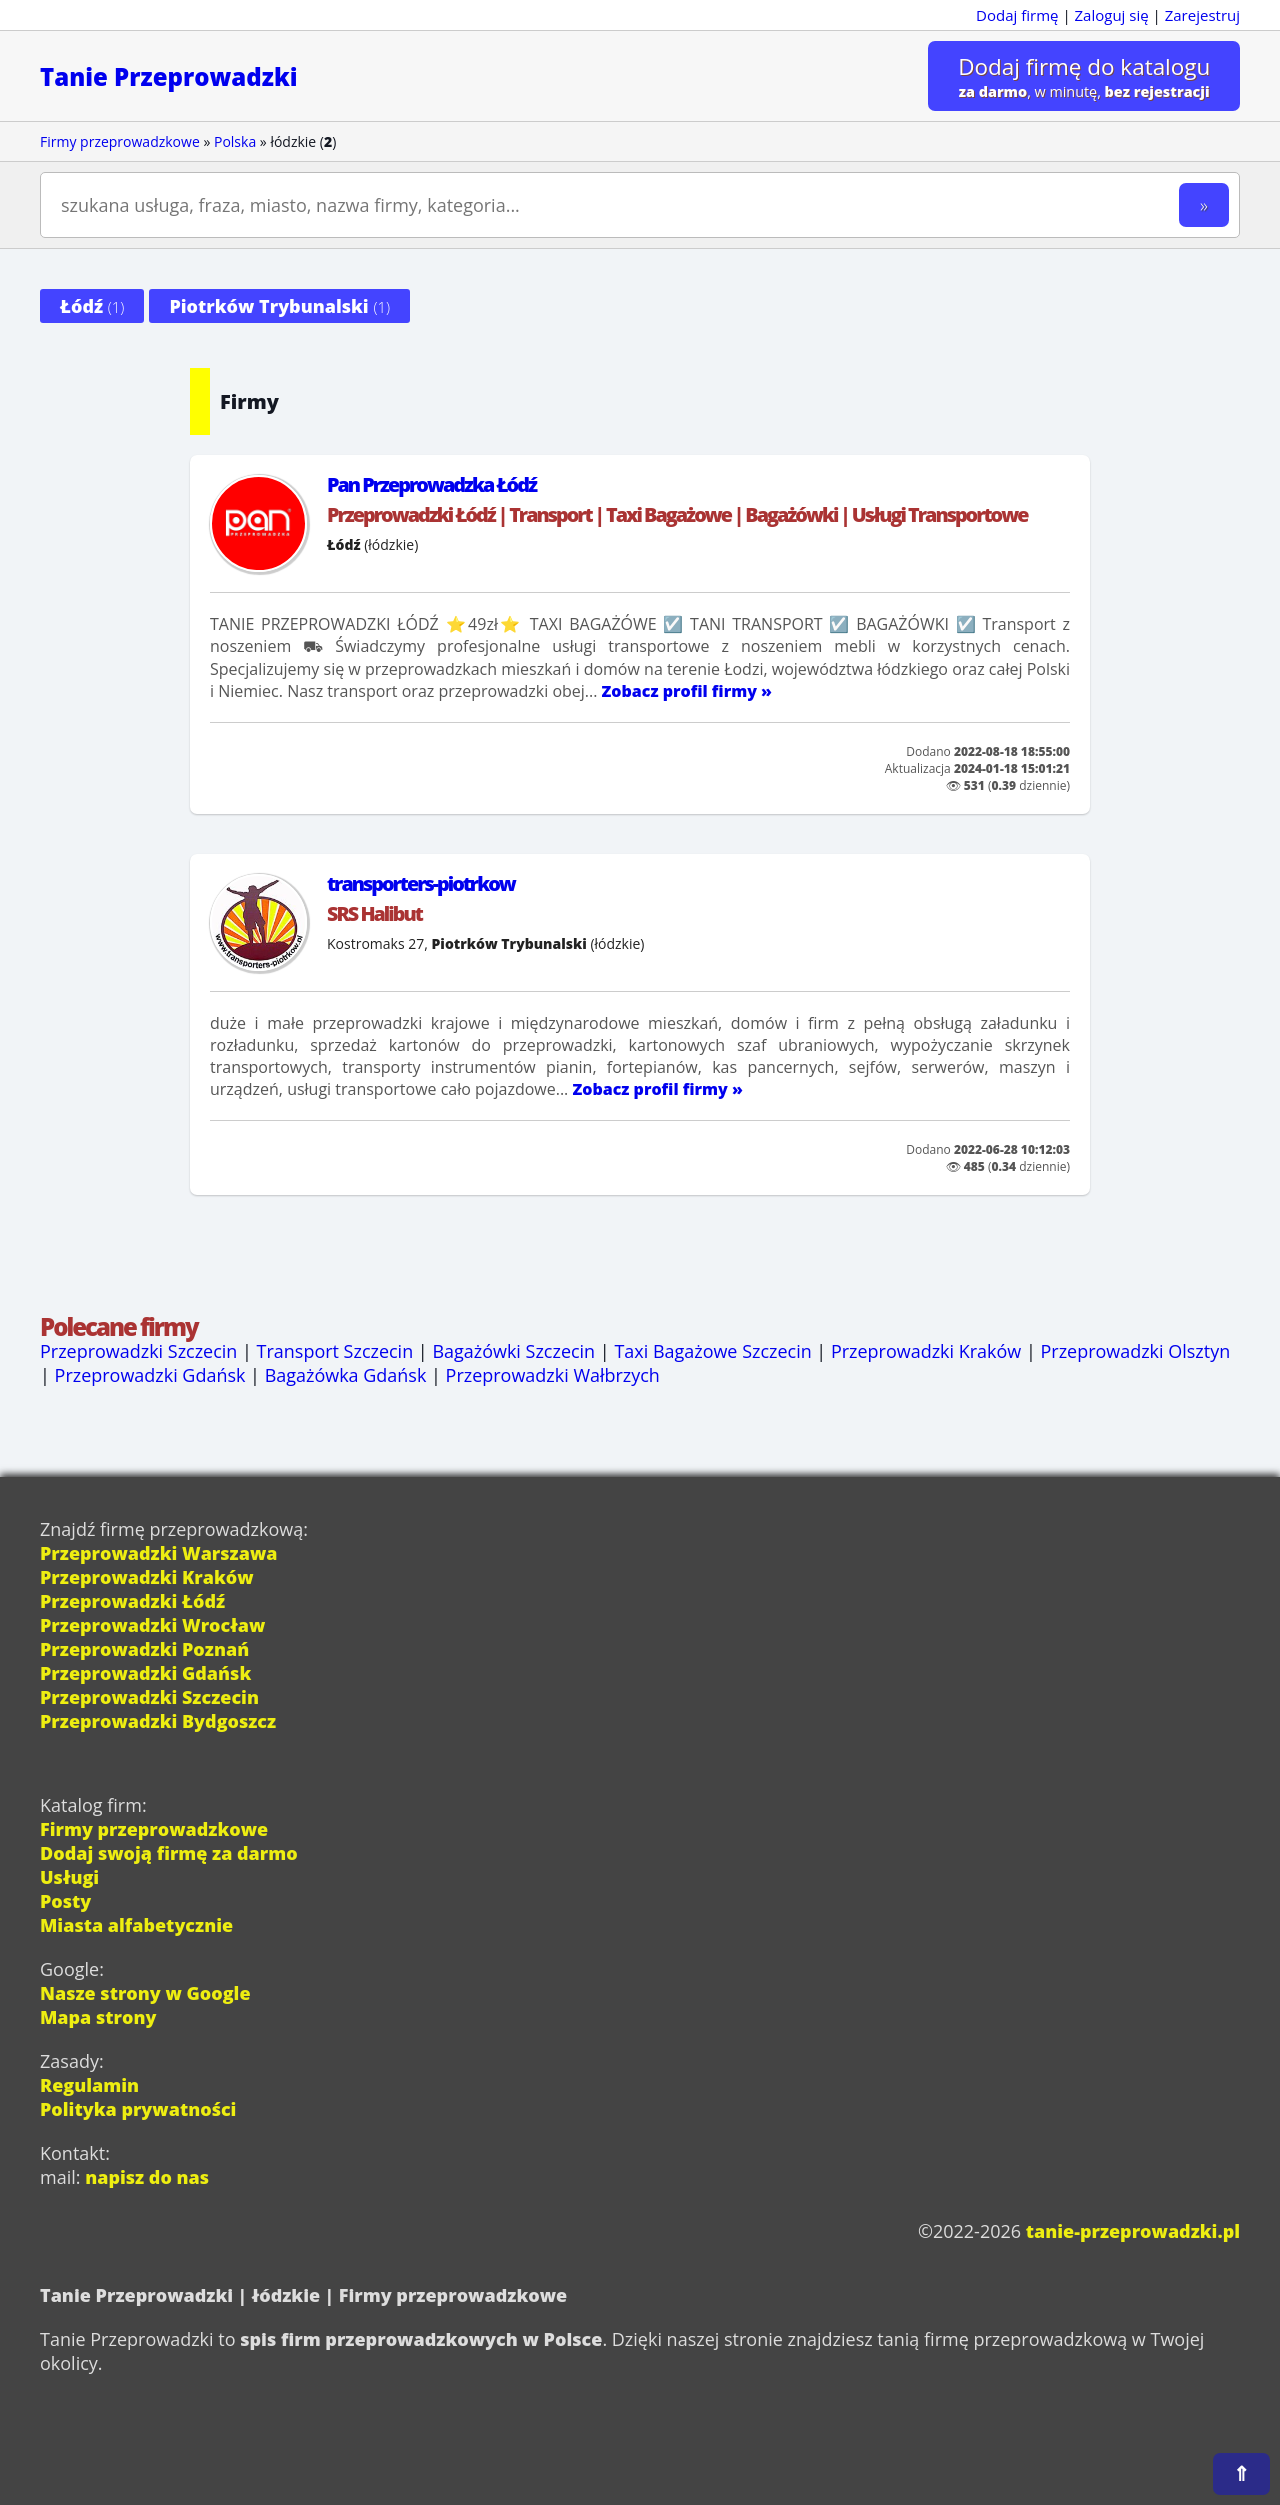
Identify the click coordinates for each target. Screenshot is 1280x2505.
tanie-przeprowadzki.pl (1132, 2231)
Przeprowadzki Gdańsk (150, 1375)
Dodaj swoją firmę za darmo (169, 1853)
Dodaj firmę (1017, 15)
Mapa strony (98, 2017)
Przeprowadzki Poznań (145, 1649)
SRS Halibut (374, 913)
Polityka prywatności (138, 2109)
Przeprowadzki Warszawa (159, 1553)
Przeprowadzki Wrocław (153, 1625)
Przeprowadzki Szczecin (139, 1351)
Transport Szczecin (335, 1351)
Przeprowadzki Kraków (927, 1351)
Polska (235, 141)
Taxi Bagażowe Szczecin (714, 1351)
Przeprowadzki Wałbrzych (553, 1375)
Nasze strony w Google (145, 1993)
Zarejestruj (1202, 15)
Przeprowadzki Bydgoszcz (158, 1721)
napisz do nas (147, 2177)
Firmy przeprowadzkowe (120, 141)
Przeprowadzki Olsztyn (1137, 1351)
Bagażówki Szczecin (514, 1351)
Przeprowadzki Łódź (132, 1601)
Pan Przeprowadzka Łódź (431, 484)
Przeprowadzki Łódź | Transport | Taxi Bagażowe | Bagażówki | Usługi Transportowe (677, 514)
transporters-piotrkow (421, 883)
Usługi (69, 1877)
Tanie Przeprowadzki (169, 76)
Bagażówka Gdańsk (346, 1375)
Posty (65, 1901)
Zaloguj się (1112, 15)
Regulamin (89, 2085)
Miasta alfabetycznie (136, 1925)
